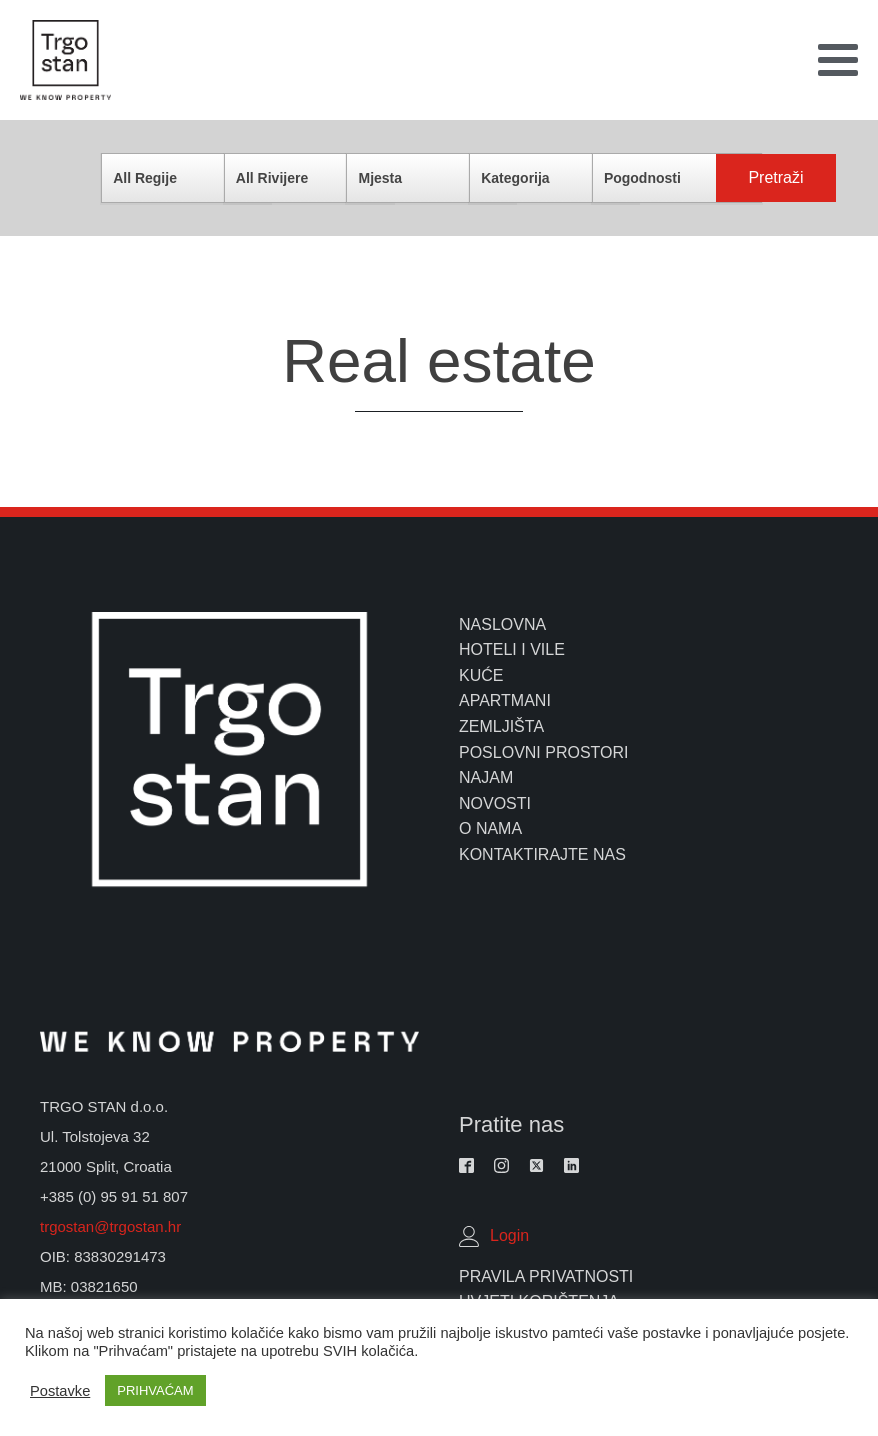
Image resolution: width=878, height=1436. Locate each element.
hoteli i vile (512, 649)
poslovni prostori (544, 752)
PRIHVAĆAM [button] (155, 1390)
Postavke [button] (60, 1391)
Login (509, 1235)
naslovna (502, 624)
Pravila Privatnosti (546, 1276)
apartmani (505, 700)
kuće (481, 675)
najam (486, 777)
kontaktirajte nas (542, 854)
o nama (490, 828)
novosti (495, 803)
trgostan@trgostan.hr (112, 1226)
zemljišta (501, 726)
